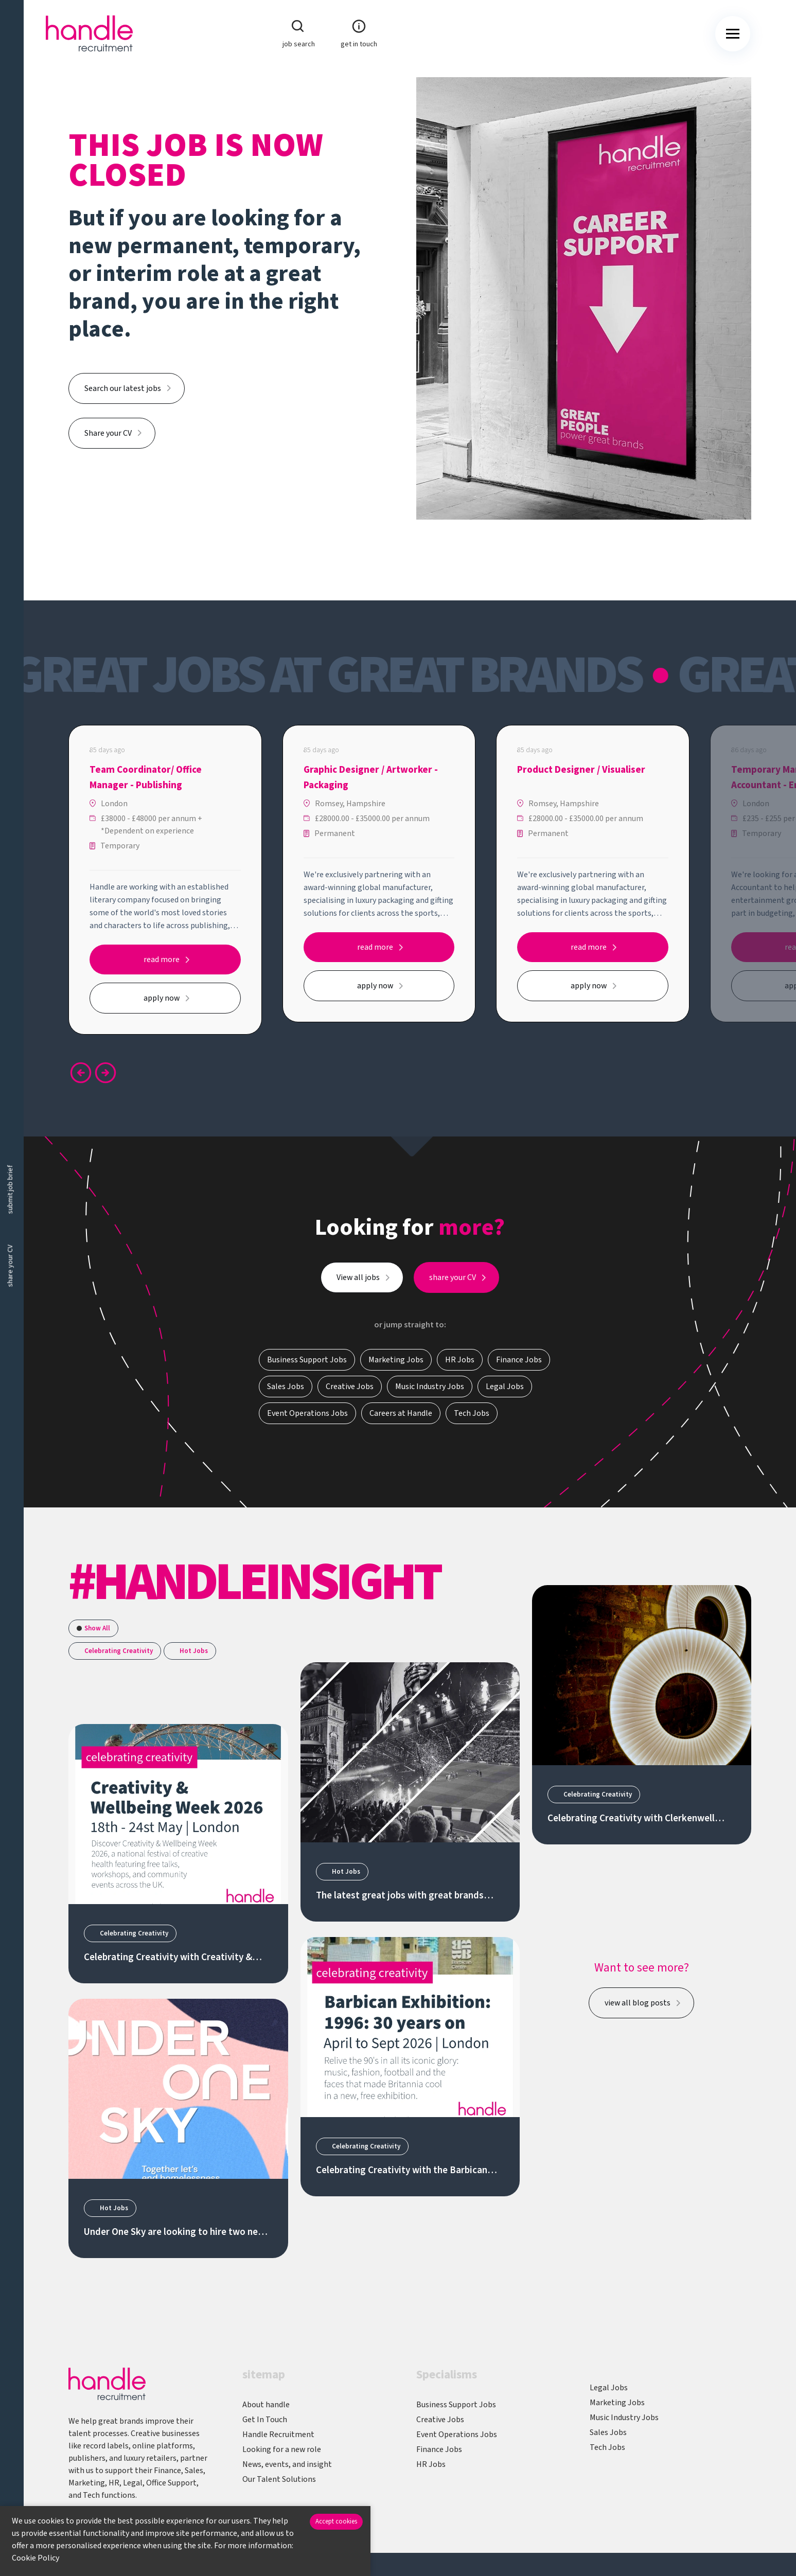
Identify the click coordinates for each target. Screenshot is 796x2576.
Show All (97, 1628)
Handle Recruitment (278, 2434)
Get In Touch (264, 2419)
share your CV (10, 1266)
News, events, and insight (287, 2464)
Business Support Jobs (456, 2404)
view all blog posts (637, 2003)
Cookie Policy (35, 2558)
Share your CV (108, 433)
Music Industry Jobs (624, 2417)
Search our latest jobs (122, 388)
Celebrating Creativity (118, 1651)
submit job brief (10, 1189)
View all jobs (358, 1283)
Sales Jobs (608, 2432)
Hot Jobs (194, 1651)
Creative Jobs (440, 2419)
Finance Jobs (439, 2449)
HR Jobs (431, 2464)
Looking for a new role (281, 2449)
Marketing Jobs (617, 2402)
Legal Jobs (609, 2387)
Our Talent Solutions (279, 2479)
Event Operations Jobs (456, 2434)
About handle (266, 2404)
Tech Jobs (607, 2447)
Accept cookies (336, 2521)
